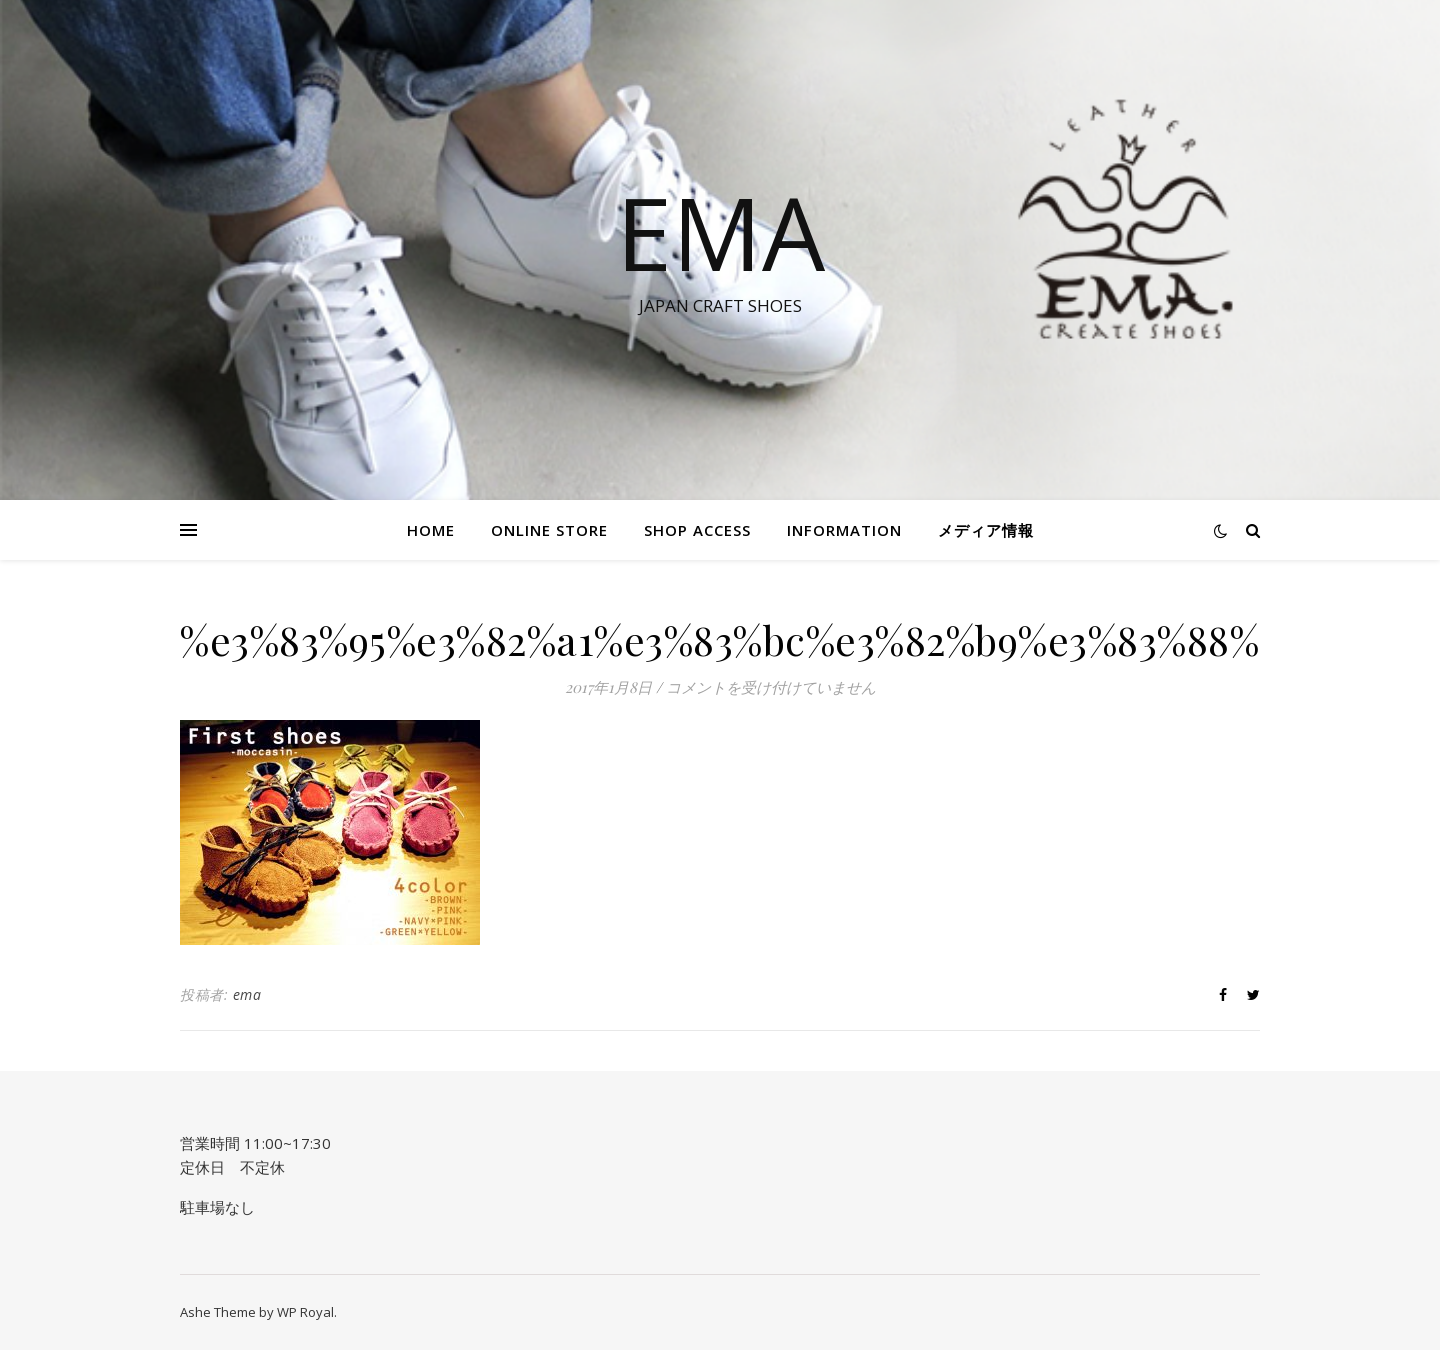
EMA (720, 232)
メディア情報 (986, 530)
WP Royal (305, 1312)
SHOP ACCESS (697, 530)
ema (247, 994)
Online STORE (549, 530)
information (844, 530)
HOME (431, 530)
